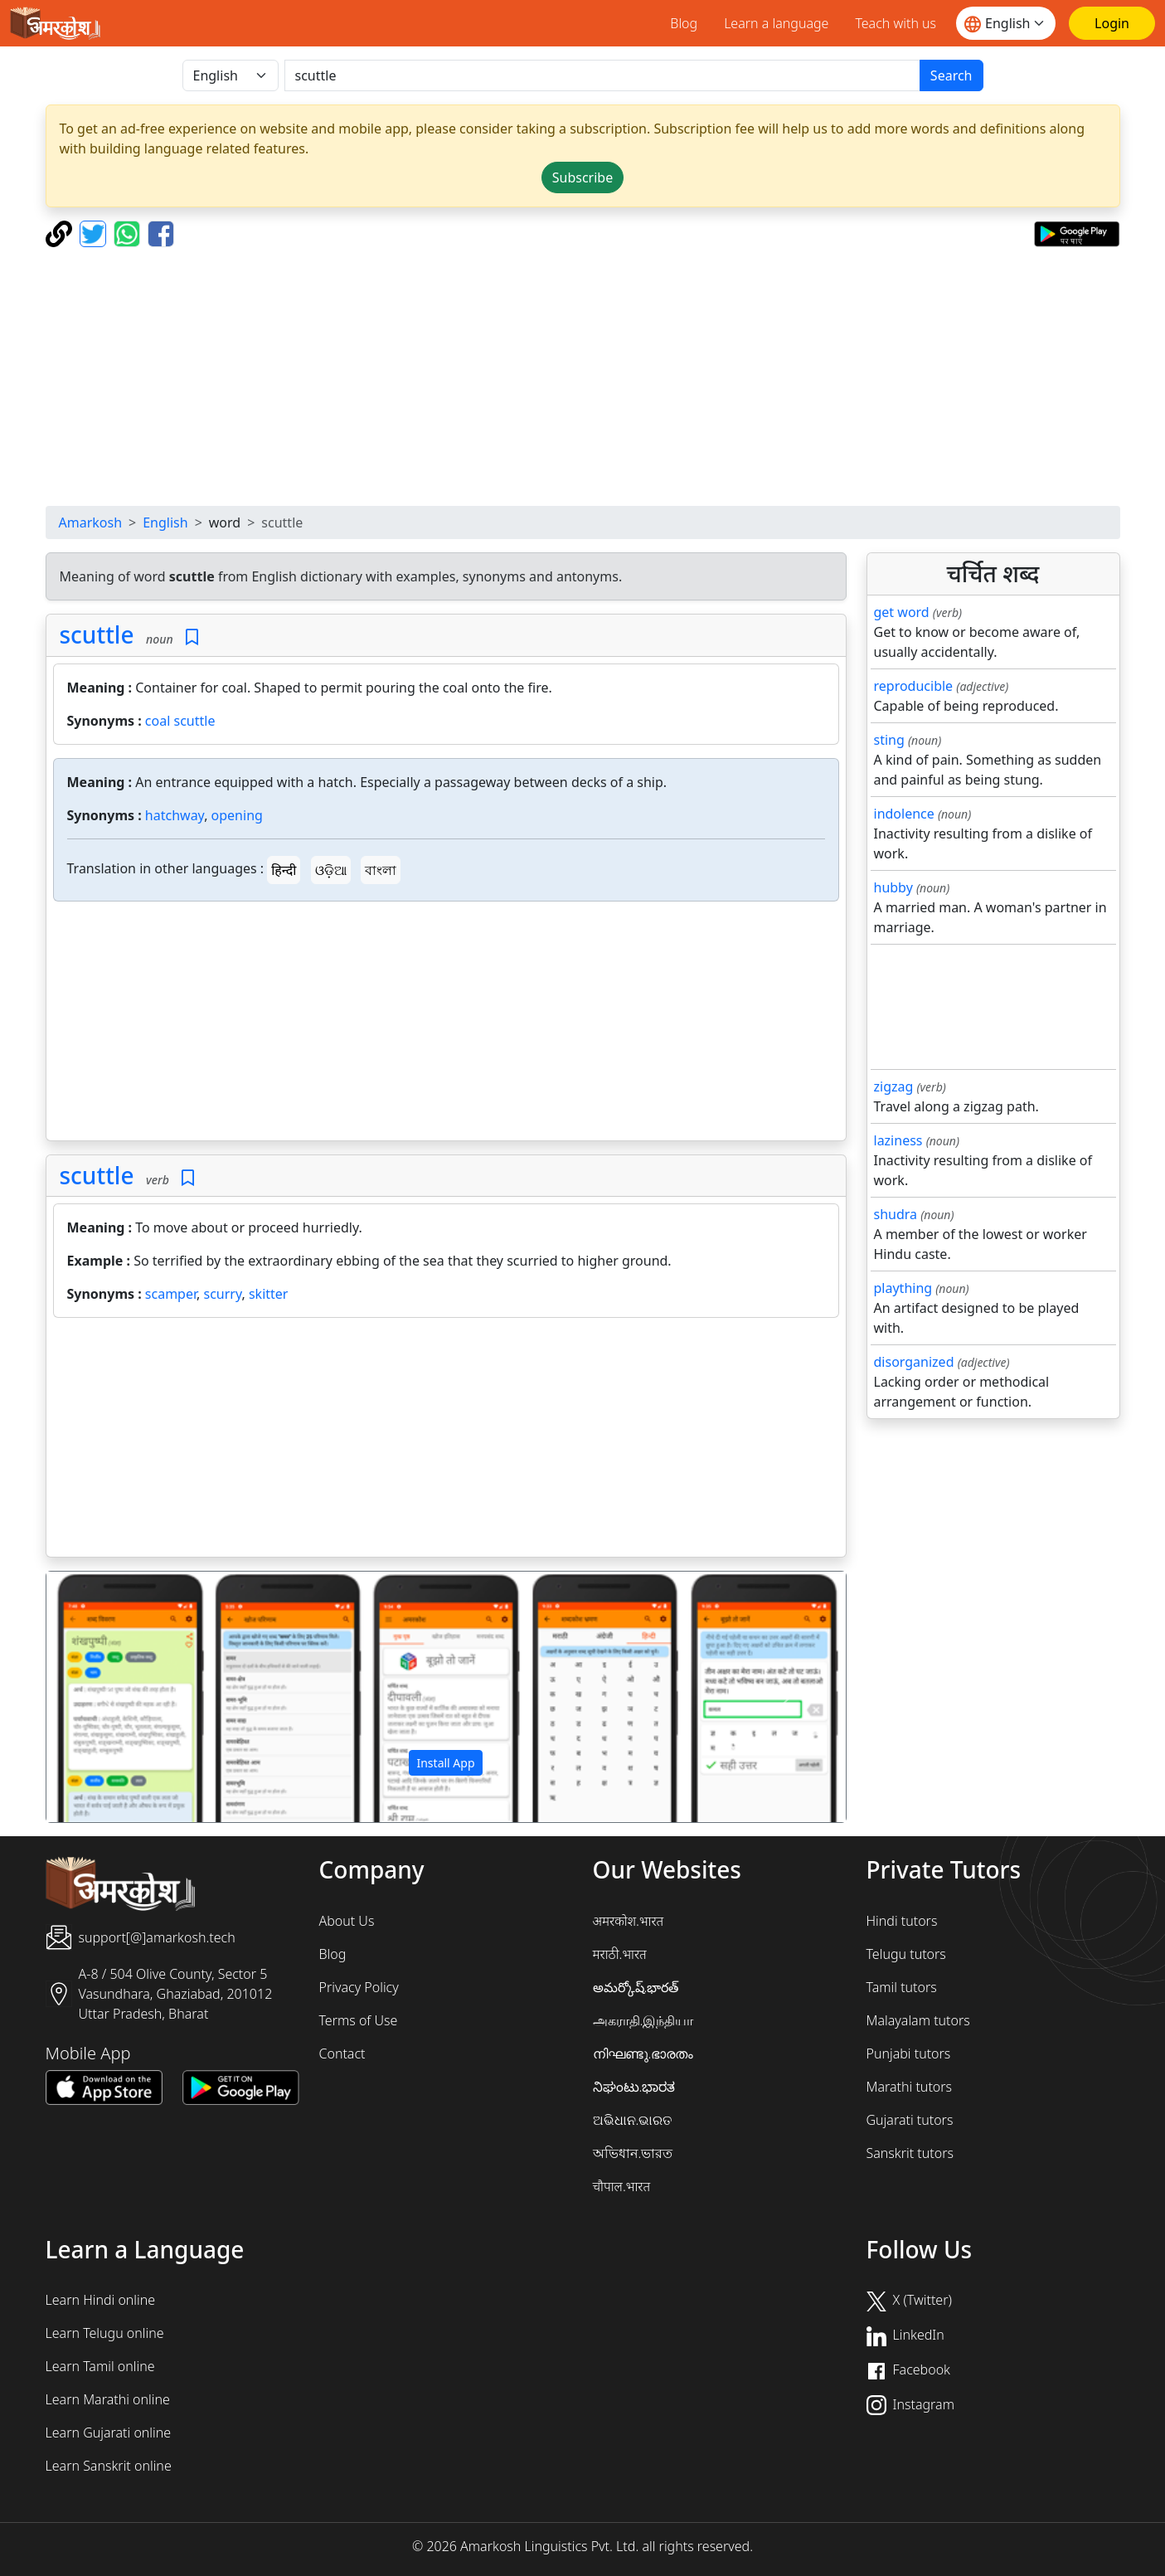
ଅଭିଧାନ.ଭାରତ (632, 2120)
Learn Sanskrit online (109, 2466)
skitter (269, 1294)
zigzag (894, 1086)
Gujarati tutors (910, 2120)
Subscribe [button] (582, 177)
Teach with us (895, 23)
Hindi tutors (902, 1921)
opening (237, 815)
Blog (683, 23)
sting (889, 740)
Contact (342, 2053)
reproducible (914, 686)
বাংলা (380, 870)
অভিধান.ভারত (633, 2153)
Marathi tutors (909, 2087)
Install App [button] (445, 1763)
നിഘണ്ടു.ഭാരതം (643, 2053)
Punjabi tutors (908, 2053)
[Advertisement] (582, 376)
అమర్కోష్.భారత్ (636, 1987)
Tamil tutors (901, 1987)
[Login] (1112, 23)
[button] (106, 1697)
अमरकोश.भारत (628, 1921)
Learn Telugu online (105, 2333)
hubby (893, 887)
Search (951, 75)
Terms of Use (358, 2020)
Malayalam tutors (918, 2020)
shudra (896, 1214)
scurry (223, 1294)
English (165, 522)
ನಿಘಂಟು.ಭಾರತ (634, 2087)
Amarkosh (91, 522)
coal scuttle (180, 721)
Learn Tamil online (100, 2366)
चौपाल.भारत (622, 2186)
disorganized (914, 1362)
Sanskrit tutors (910, 2153)
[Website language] (1006, 23)
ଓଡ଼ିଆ (331, 870)
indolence (904, 813)
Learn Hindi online (101, 2300)
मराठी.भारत (620, 1954)
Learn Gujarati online (109, 2432)
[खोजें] (602, 75)
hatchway (174, 815)
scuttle (97, 634)
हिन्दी (283, 870)
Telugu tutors (906, 1954)
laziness (898, 1140)
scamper (171, 1294)
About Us (347, 1921)
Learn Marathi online (108, 2399)
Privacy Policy (359, 1987)
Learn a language (776, 23)
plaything (903, 1288)
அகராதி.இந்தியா (643, 2020)
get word (902, 612)
